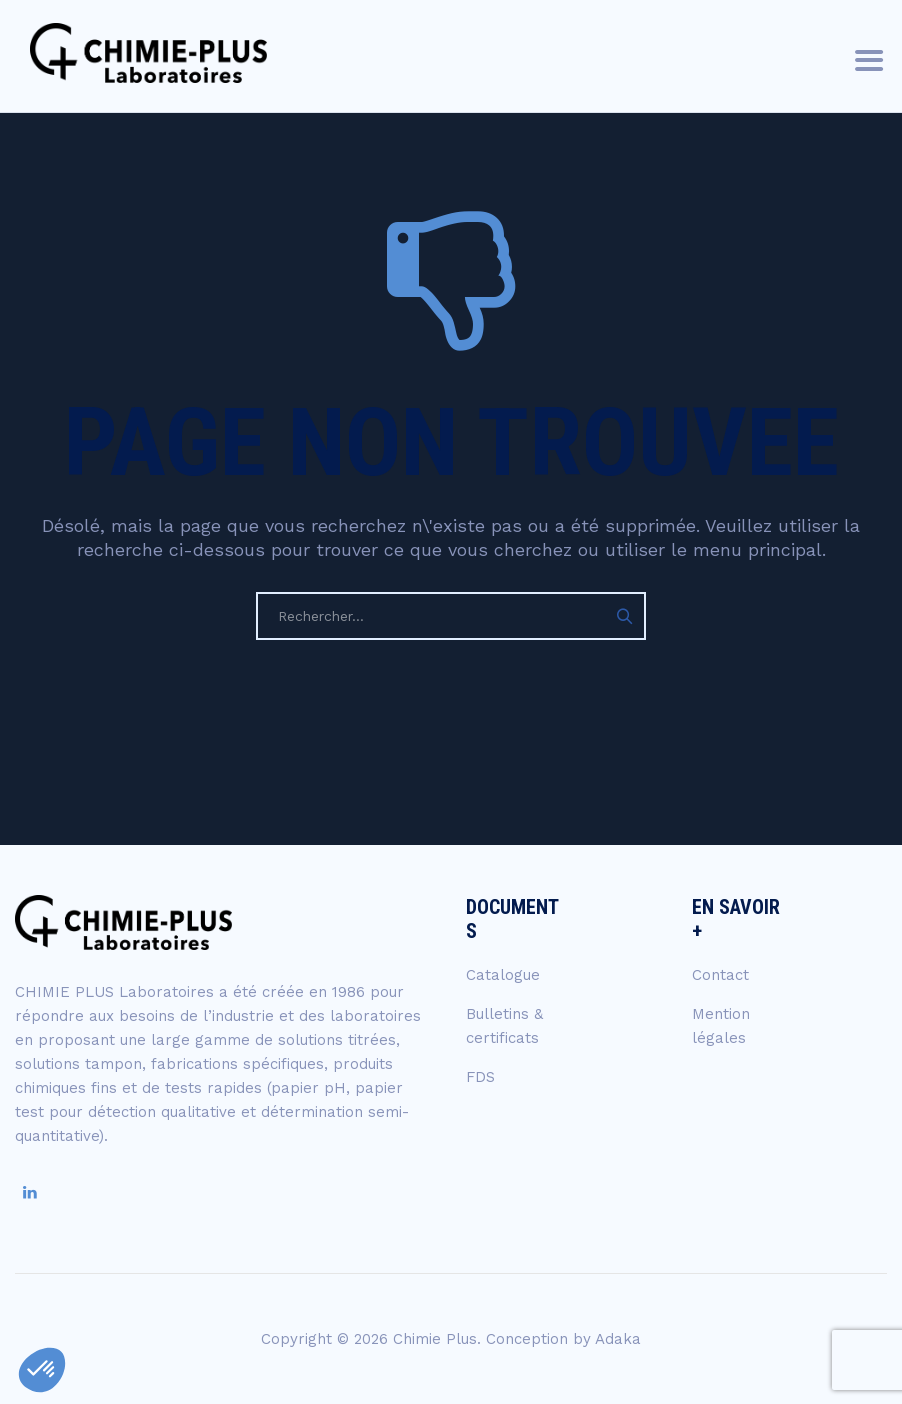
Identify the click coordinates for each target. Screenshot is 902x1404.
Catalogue (503, 975)
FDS (480, 1077)
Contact (720, 975)
